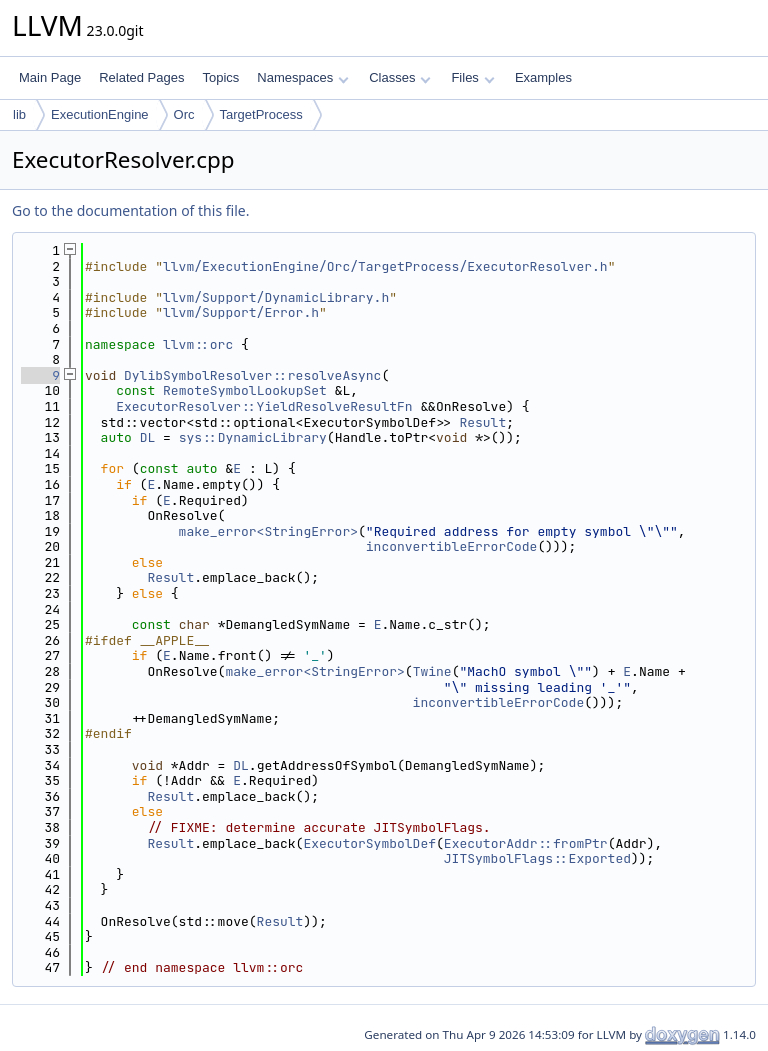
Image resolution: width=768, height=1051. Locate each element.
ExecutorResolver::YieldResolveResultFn (264, 406)
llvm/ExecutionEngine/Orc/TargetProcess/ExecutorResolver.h (385, 266)
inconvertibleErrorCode (452, 546)
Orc (184, 114)
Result (482, 422)
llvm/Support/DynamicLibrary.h (276, 297)
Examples (543, 77)
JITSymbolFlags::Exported (537, 858)
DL (148, 437)
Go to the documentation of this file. (130, 210)
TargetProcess (261, 114)
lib (19, 114)
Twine (432, 671)
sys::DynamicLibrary (253, 437)
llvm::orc (198, 344)
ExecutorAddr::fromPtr (526, 843)
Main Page (50, 77)
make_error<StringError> (268, 531)
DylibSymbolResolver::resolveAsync (252, 375)
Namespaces (302, 77)
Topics (220, 77)
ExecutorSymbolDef (369, 843)
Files (472, 77)
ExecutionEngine (100, 114)
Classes (400, 77)
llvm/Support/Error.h (241, 312)
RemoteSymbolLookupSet (245, 390)
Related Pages (141, 77)
